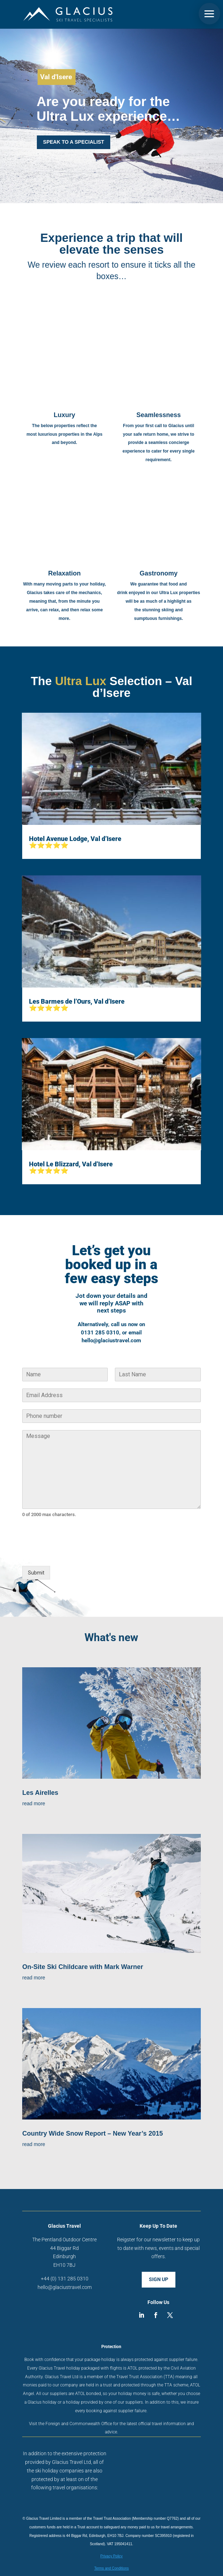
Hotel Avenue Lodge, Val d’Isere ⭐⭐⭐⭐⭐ (75, 842)
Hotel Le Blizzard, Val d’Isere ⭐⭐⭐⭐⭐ (71, 1167)
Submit (36, 1573)
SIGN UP (158, 2279)
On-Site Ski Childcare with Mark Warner (82, 1966)
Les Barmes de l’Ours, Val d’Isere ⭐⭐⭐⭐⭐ (77, 1005)
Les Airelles (40, 1792)
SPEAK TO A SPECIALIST (73, 142)
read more (33, 1803)
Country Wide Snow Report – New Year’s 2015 (92, 2133)
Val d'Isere (56, 77)
